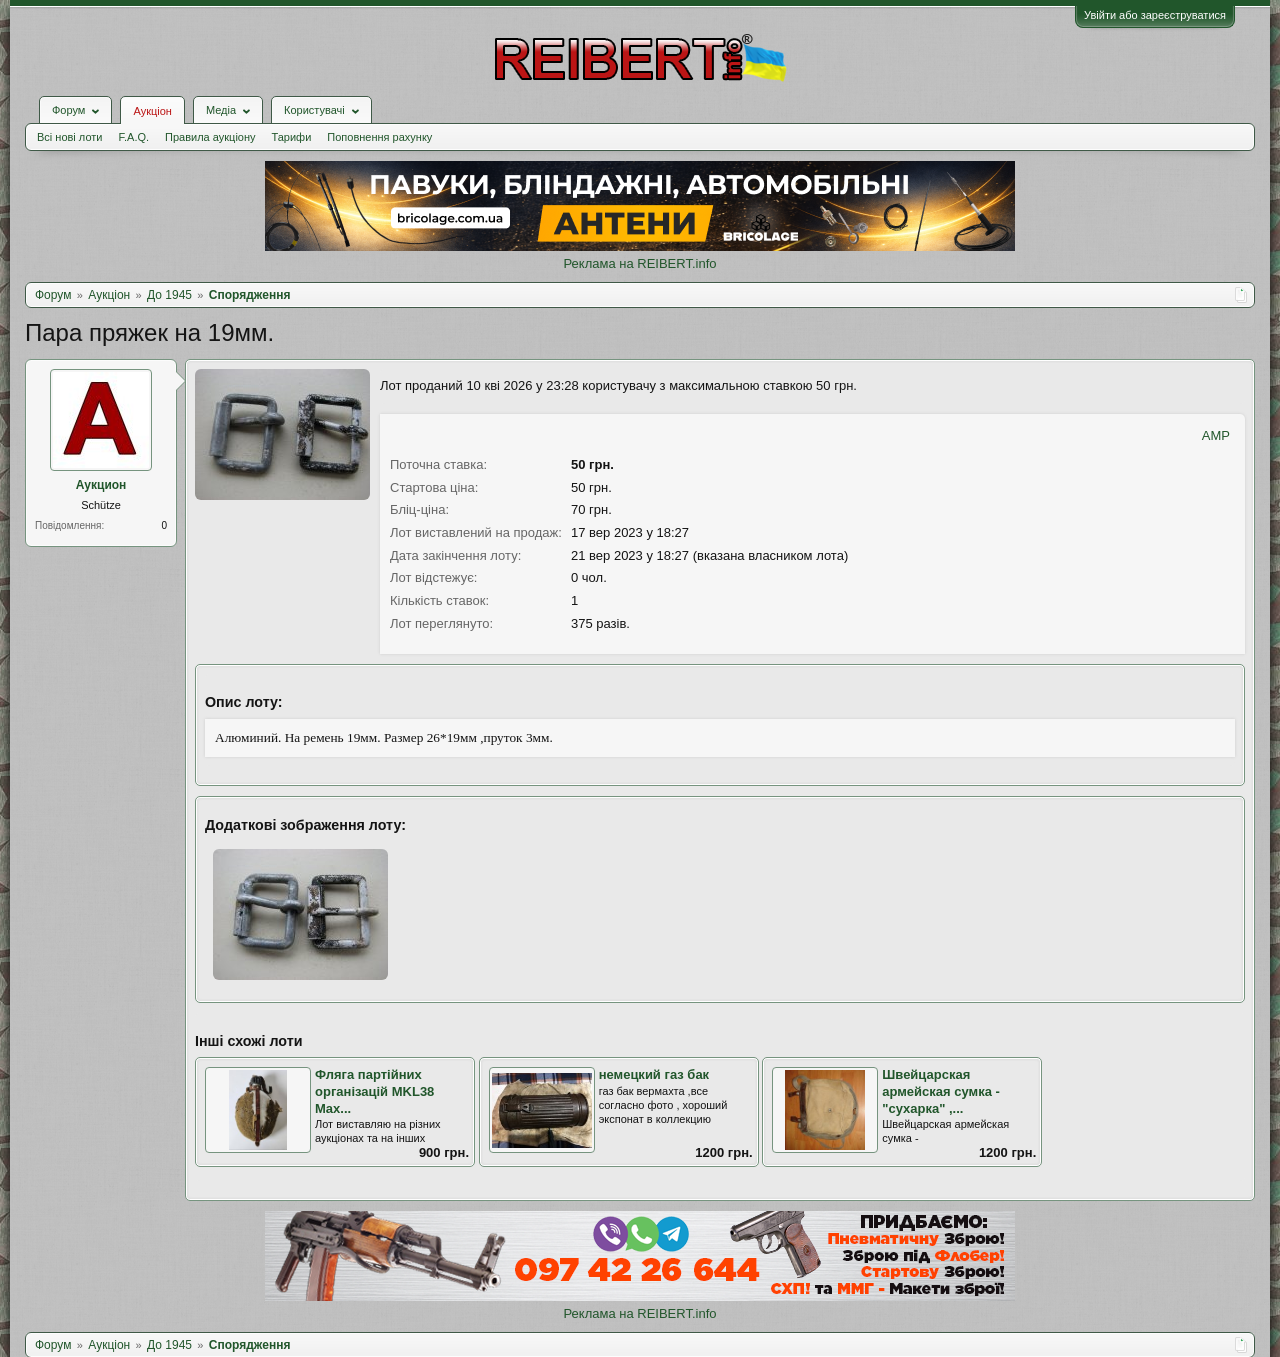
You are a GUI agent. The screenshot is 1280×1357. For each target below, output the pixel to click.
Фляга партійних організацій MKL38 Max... (374, 1091)
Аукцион (101, 485)
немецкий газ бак (654, 1074)
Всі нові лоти (69, 137)
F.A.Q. (133, 137)
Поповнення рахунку (379, 137)
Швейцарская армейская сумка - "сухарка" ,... (941, 1091)
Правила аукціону (210, 137)
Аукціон (152, 111)
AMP (1216, 435)
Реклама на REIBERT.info (639, 263)
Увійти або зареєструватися (1155, 15)
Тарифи (292, 137)
